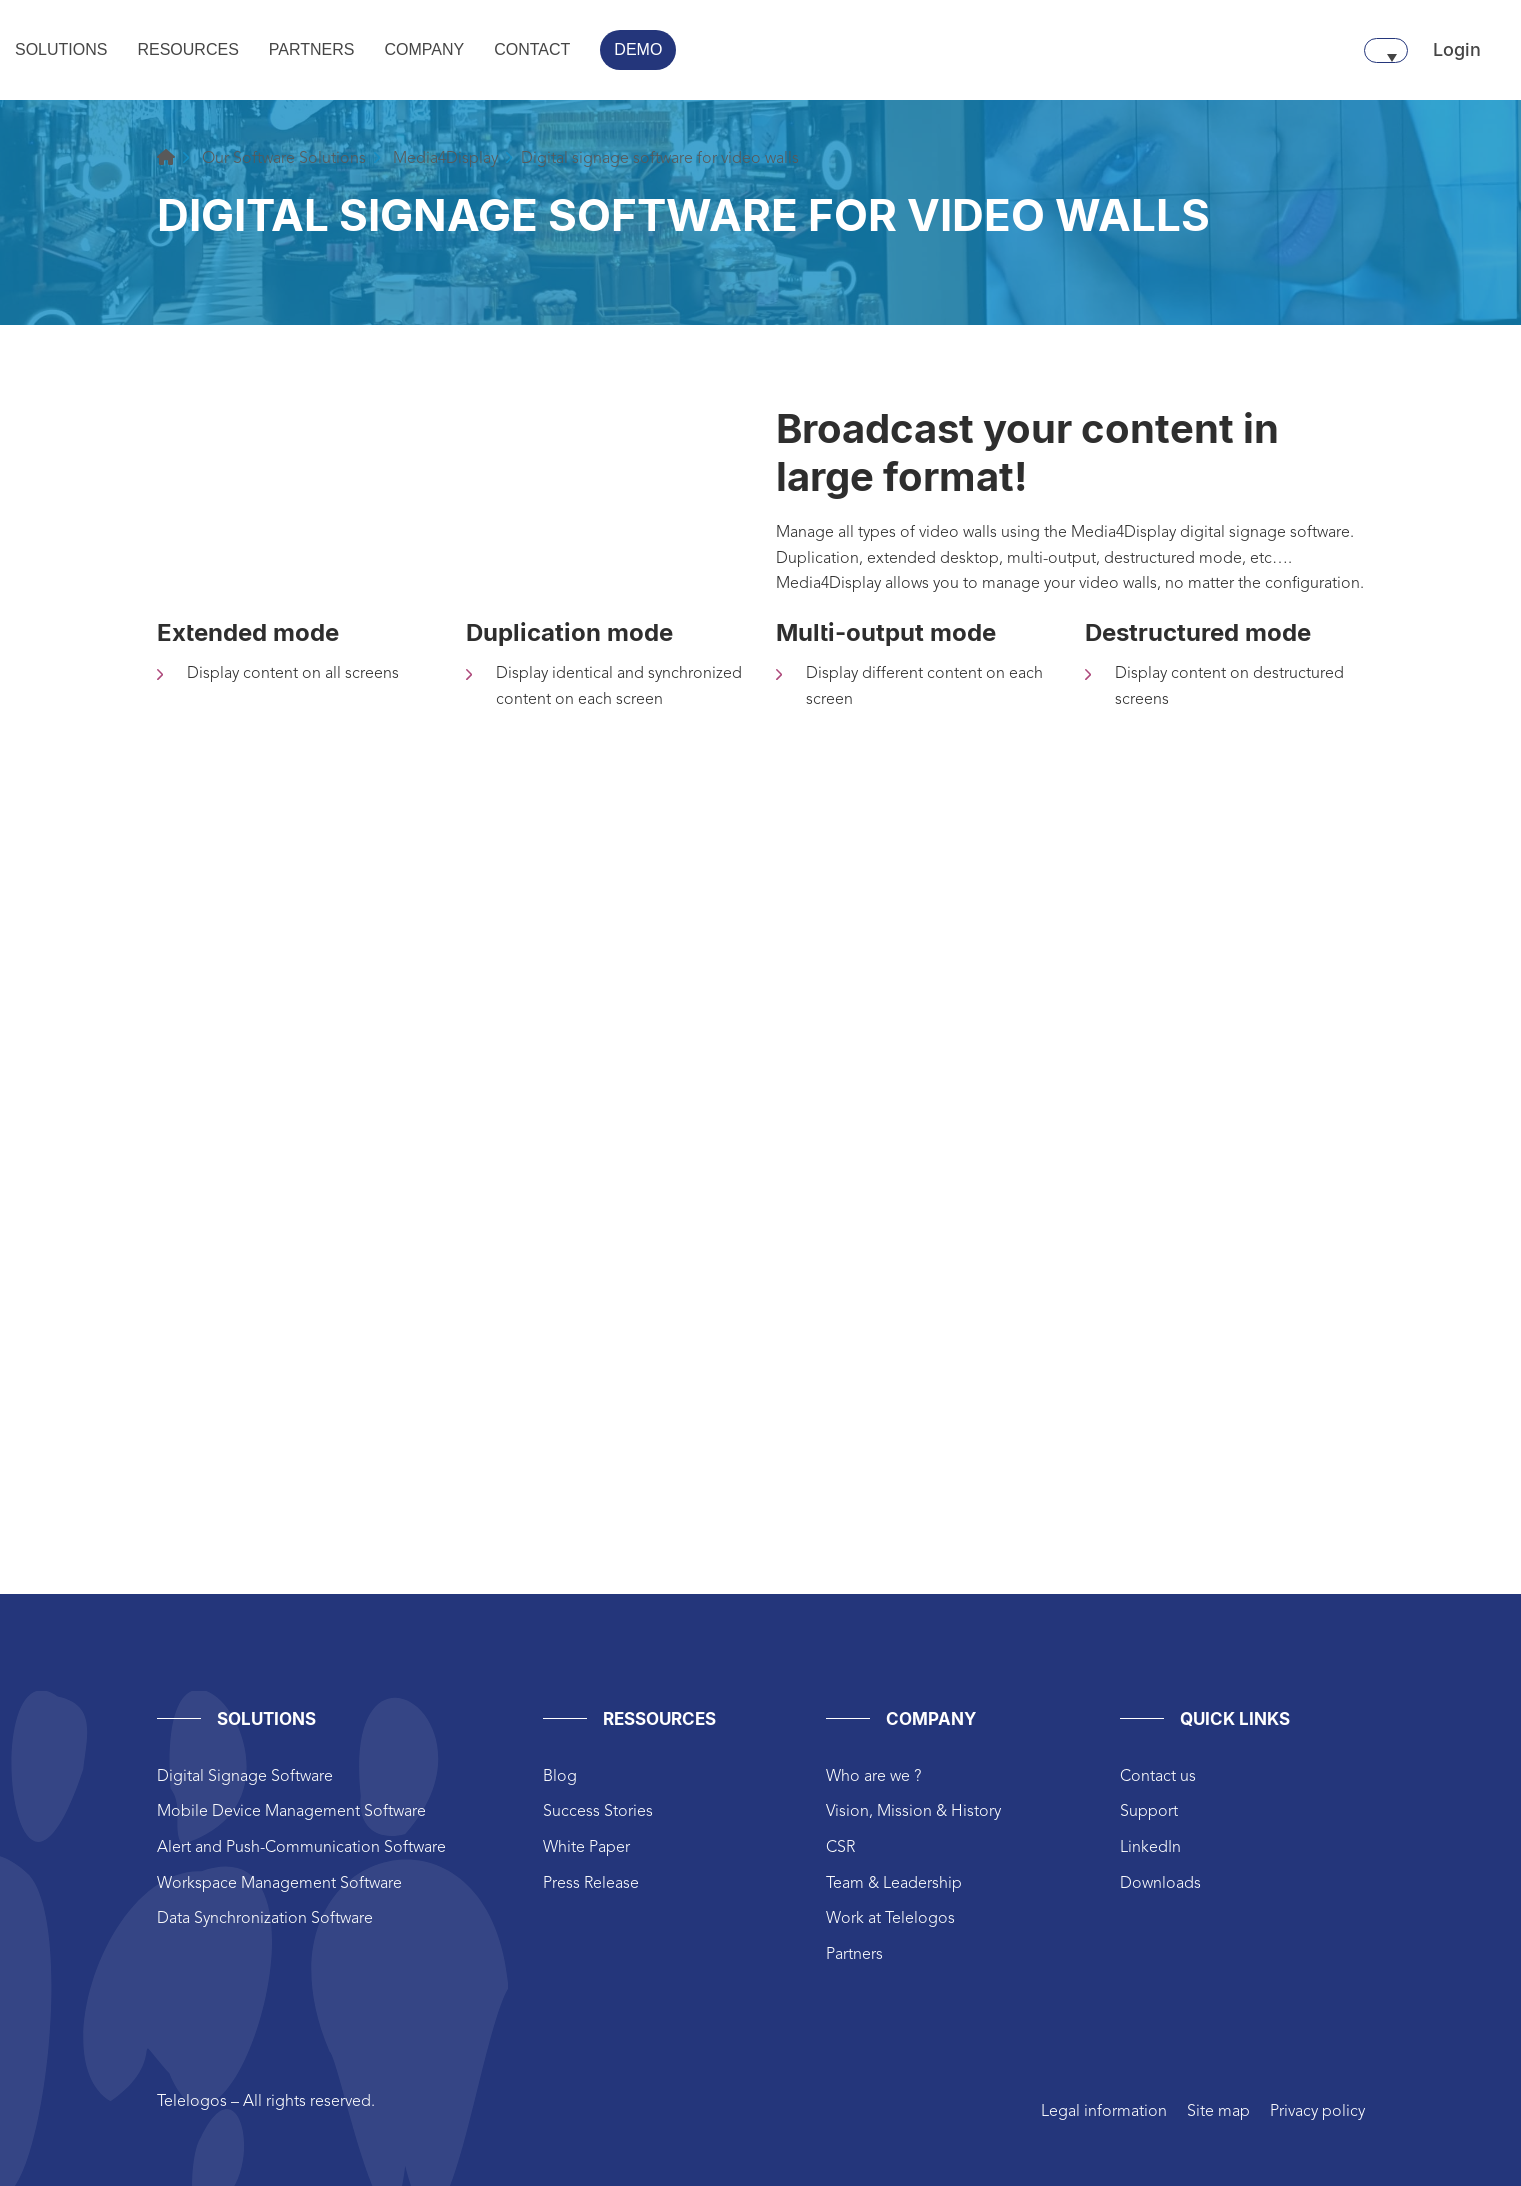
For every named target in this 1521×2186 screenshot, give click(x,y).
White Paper (586, 1848)
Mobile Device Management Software (291, 1812)
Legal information (1104, 2112)
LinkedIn (1150, 1848)
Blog (560, 1777)
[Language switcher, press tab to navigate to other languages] (1386, 50)
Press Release (591, 1884)
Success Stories (598, 1812)
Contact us (1158, 1777)
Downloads (1160, 1884)
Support (1149, 1812)
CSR (840, 1848)
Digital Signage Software (245, 1777)
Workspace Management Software (279, 1884)
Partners (854, 1955)
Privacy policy (1317, 2112)
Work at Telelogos (890, 1919)
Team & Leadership (894, 1884)
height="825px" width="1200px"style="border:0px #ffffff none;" (761, 1219)
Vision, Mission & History (913, 1812)
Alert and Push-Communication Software (301, 1848)
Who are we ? (873, 1777)
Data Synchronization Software (265, 1919)
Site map (1218, 2112)
